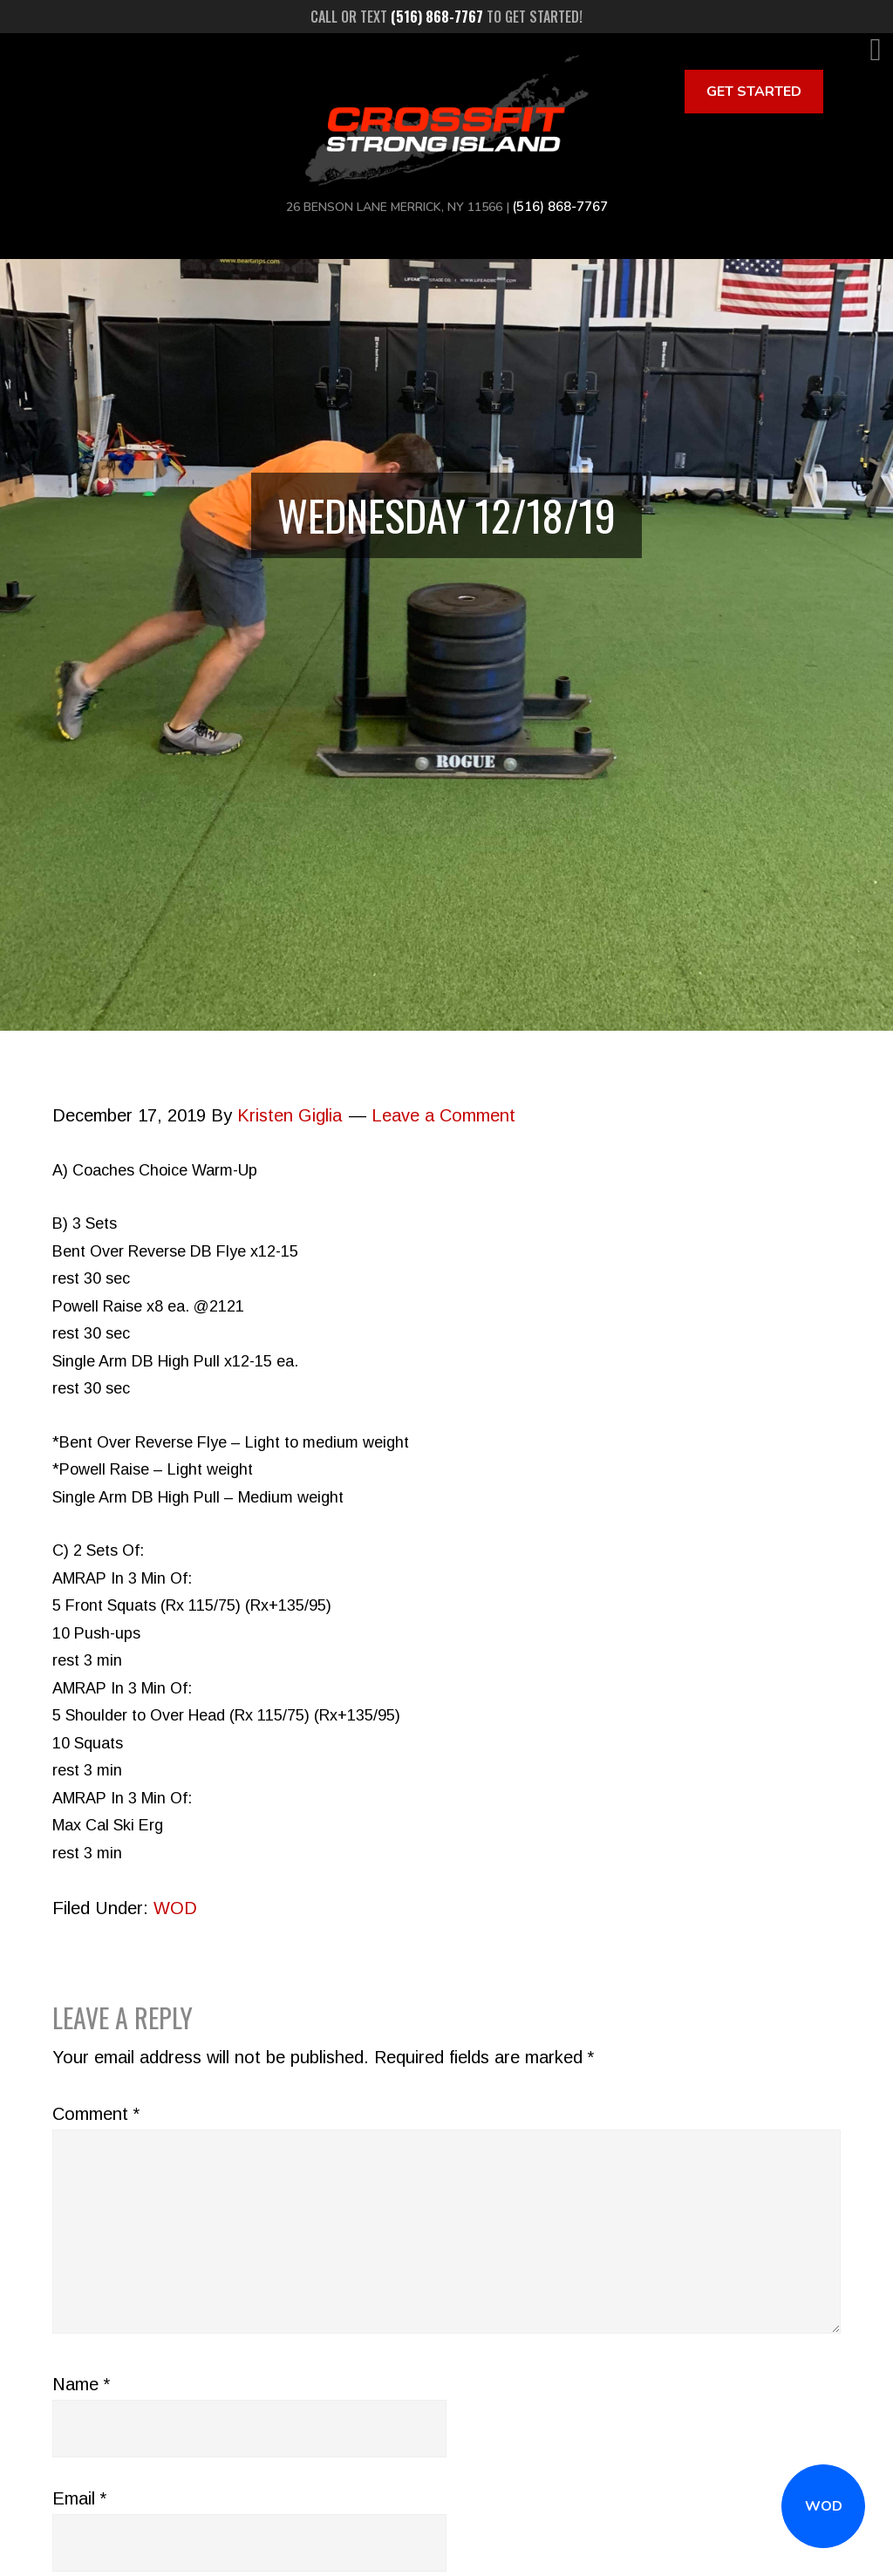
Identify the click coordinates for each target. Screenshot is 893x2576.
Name (81, 2384)
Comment (96, 2113)
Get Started (753, 91)
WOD (823, 2506)
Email (79, 2498)
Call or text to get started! (446, 16)
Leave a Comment (443, 1115)
